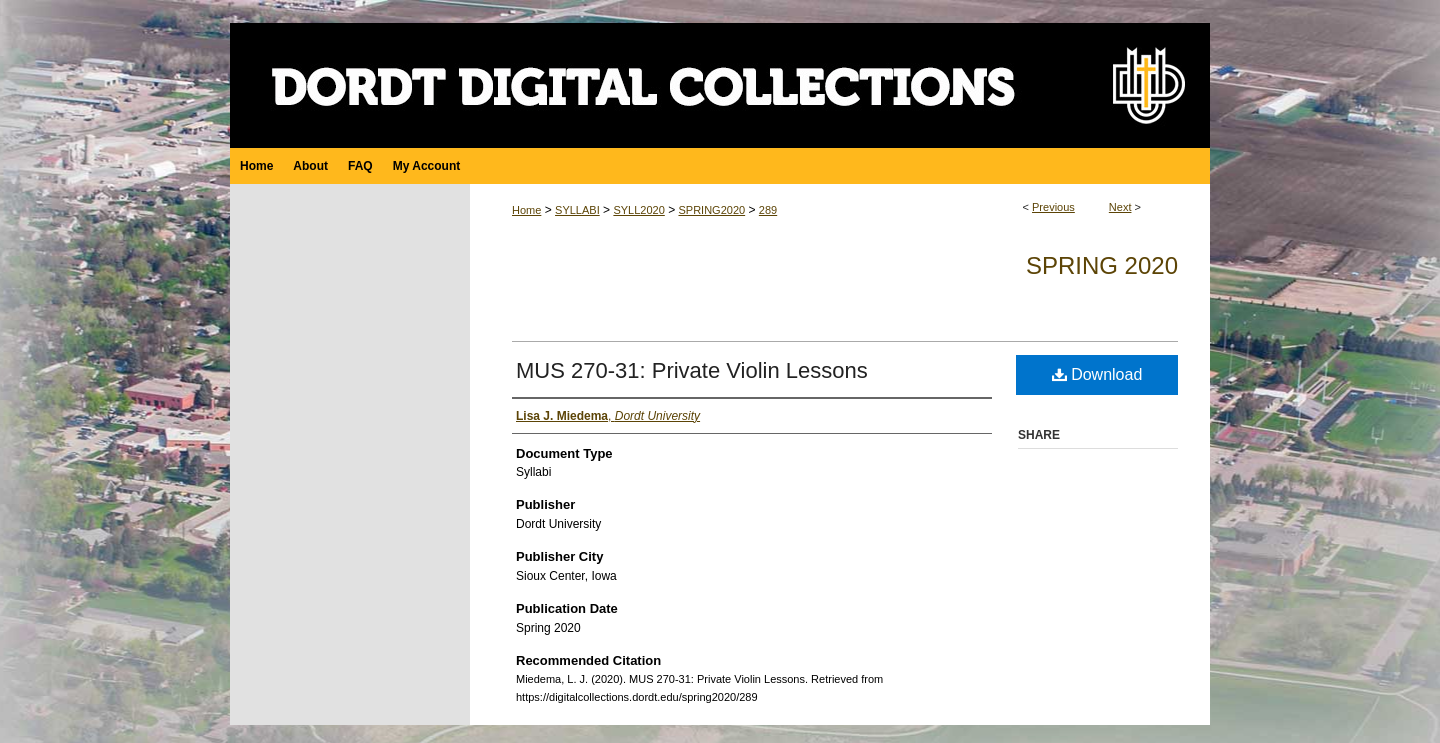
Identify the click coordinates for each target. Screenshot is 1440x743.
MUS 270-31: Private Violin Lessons (692, 370)
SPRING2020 (711, 210)
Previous (1053, 207)
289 (768, 210)
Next (1120, 207)
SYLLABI (577, 210)
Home (526, 210)
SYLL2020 (638, 210)
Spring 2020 (1102, 265)
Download (1097, 374)
